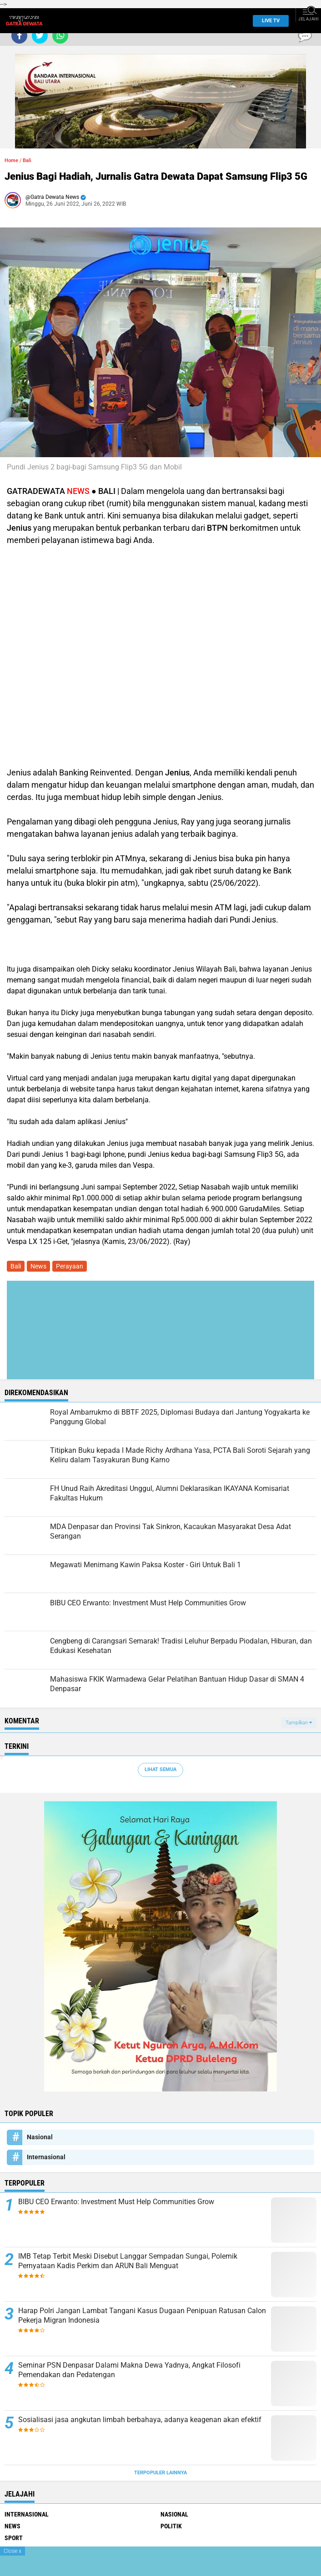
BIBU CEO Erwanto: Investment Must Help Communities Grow (116, 2201)
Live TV (268, 21)
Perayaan (69, 1266)
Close (12, 2551)
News (38, 1266)
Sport (14, 2537)
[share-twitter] (40, 36)
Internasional (46, 2157)
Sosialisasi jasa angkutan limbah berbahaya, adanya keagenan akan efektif (139, 2419)
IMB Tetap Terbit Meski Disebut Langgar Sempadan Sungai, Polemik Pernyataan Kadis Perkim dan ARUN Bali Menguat (127, 2261)
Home (11, 160)
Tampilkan (299, 1723)
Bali (27, 160)
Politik (171, 2526)
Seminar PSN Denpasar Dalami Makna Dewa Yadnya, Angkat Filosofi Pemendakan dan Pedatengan (129, 2370)
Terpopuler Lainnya (160, 2473)
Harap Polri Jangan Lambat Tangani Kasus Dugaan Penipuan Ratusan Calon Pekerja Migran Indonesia (142, 2315)
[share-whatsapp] (60, 36)
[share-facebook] (19, 36)
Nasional (40, 2137)
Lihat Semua (160, 1769)
